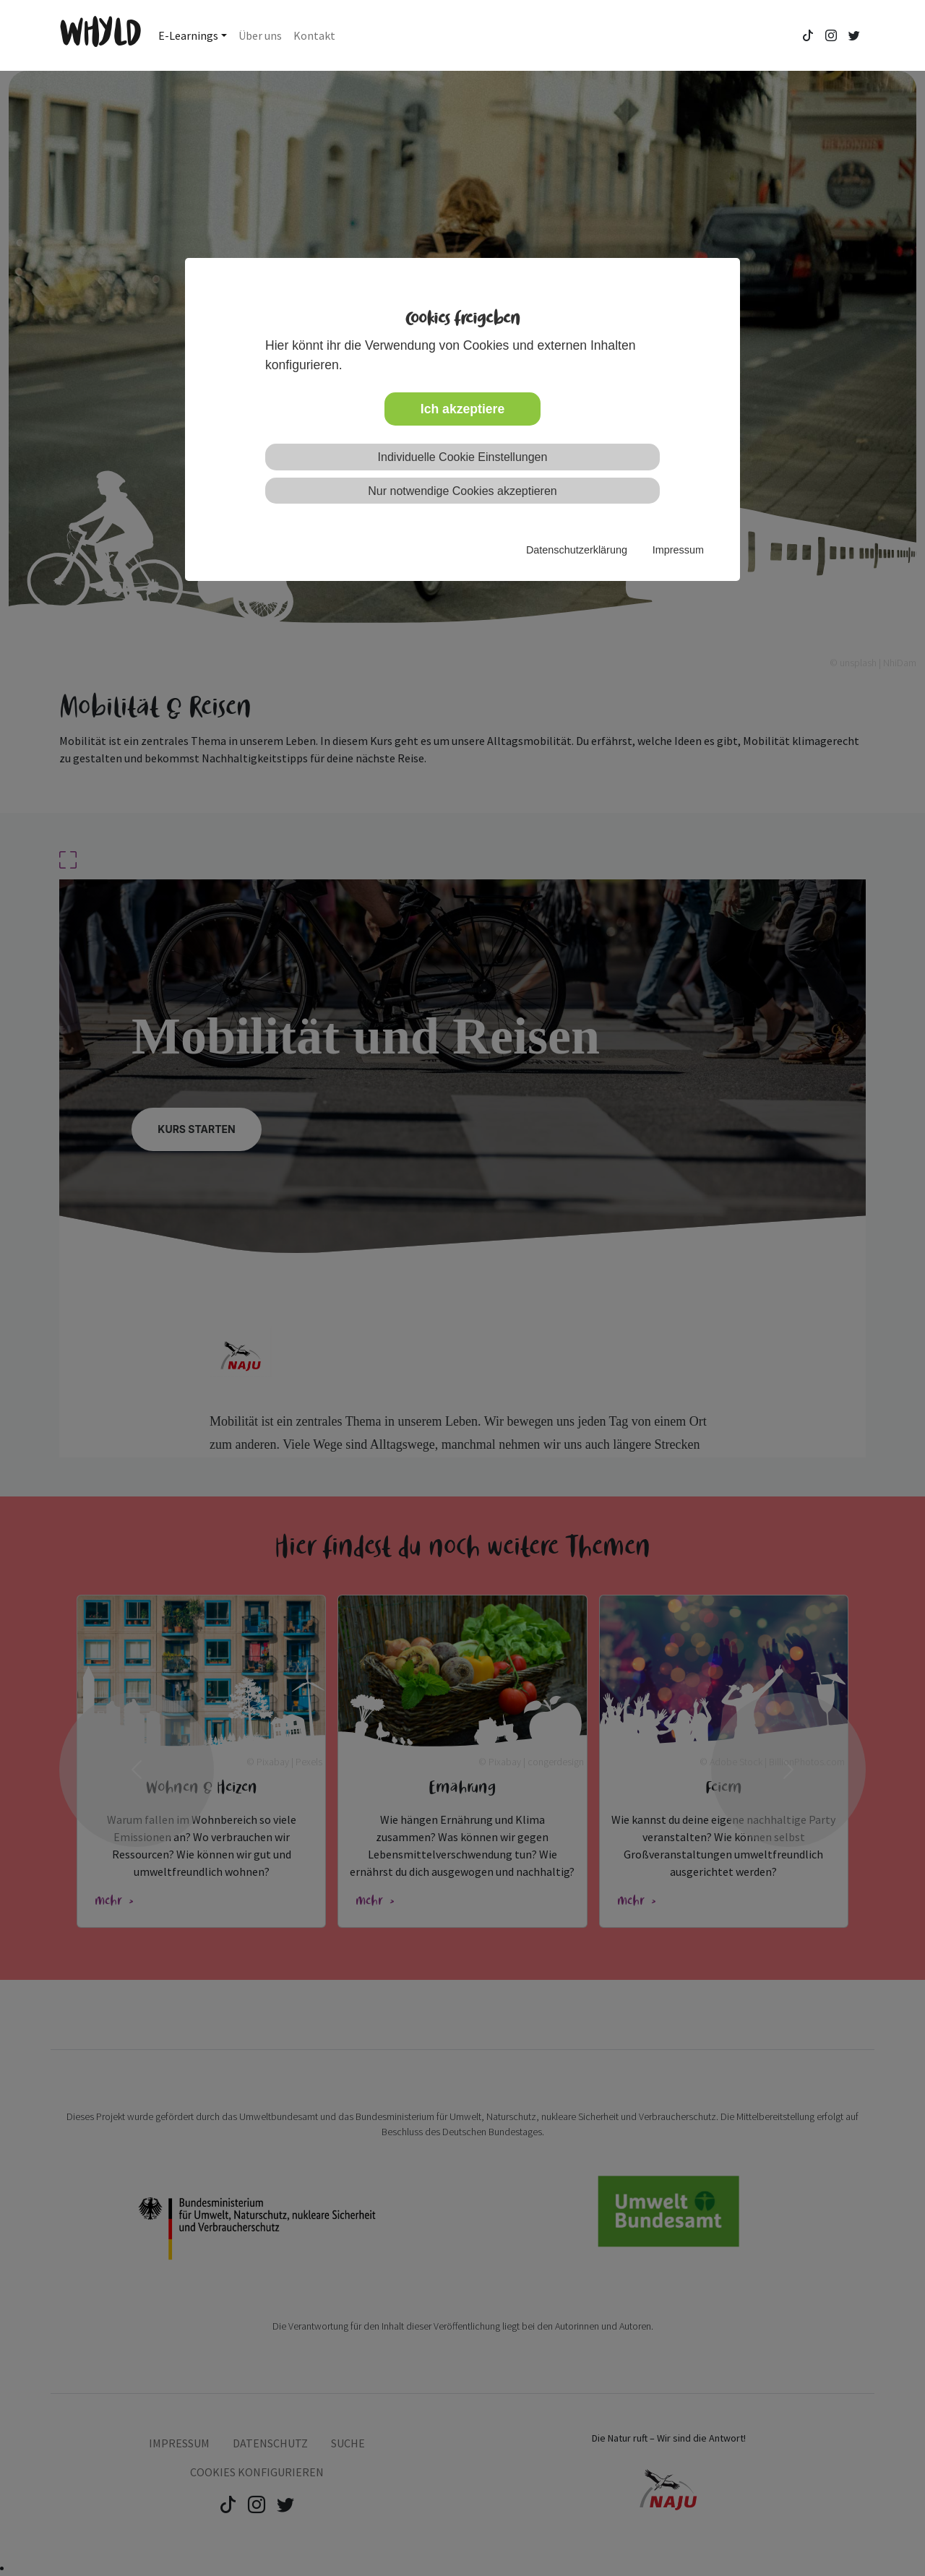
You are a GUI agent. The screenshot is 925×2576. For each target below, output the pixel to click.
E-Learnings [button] (188, 35)
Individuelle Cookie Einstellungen (463, 457)
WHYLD (100, 35)
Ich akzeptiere (462, 409)
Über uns (260, 35)
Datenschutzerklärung (576, 550)
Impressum (678, 550)
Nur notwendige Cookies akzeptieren (462, 491)
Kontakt (314, 35)
